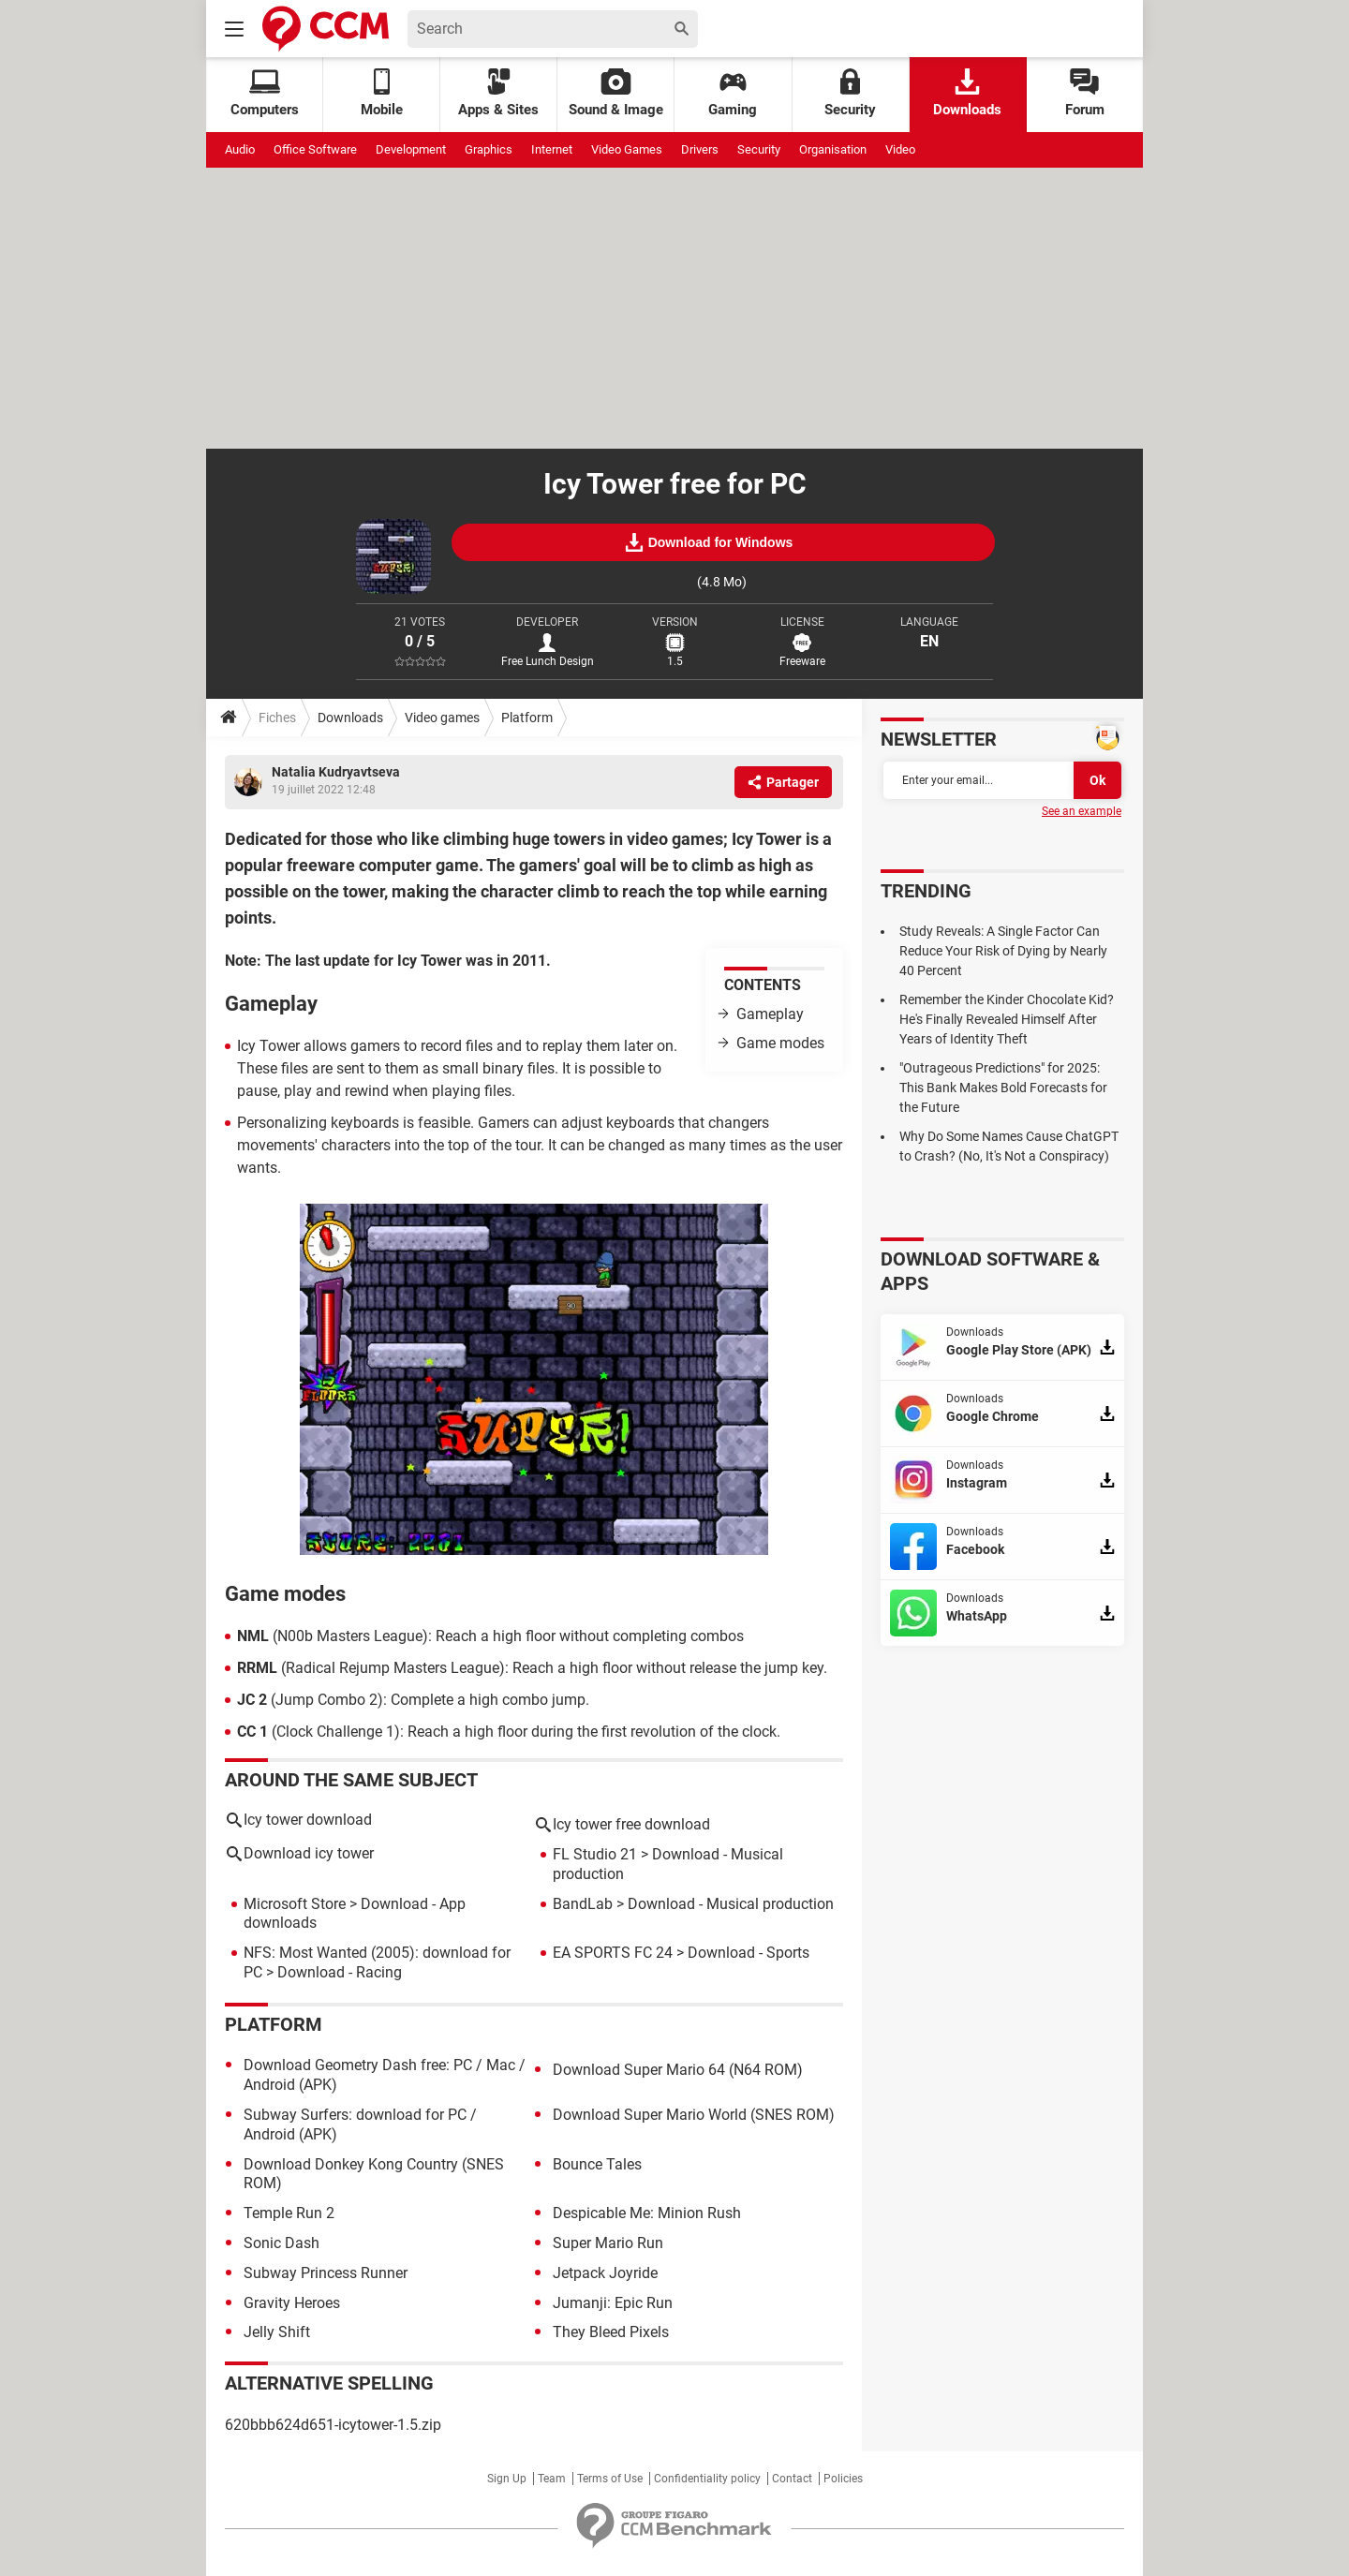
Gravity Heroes (292, 2303)
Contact (792, 2478)
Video (900, 149)
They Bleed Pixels (611, 2332)
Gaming (732, 93)
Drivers (700, 149)
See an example (1081, 811)
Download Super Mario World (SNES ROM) (694, 2115)
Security (850, 93)
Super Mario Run (608, 2243)
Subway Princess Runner (326, 2273)
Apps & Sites (498, 93)
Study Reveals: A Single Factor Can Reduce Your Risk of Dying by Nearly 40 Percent (1003, 951)
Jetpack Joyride (605, 2273)
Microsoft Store (295, 1904)
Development (411, 149)
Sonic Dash (281, 2243)
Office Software (315, 149)
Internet (551, 149)
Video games (442, 717)
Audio (240, 149)
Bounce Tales (597, 2164)
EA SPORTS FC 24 (613, 1953)
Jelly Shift (277, 2332)
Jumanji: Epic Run (613, 2303)
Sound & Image (616, 93)
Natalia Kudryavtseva (336, 771)
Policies (843, 2478)
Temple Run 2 (289, 2213)
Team (552, 2478)
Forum (1084, 93)
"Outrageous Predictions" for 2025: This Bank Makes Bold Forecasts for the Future (1003, 1087)
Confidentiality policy (707, 2478)
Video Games (626, 149)
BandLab (583, 1904)
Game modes (780, 1043)
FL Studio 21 (595, 1854)
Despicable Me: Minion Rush (647, 2213)
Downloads (967, 93)
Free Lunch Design (547, 661)
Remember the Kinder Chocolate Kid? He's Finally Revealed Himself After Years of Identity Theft (1006, 1019)
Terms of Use (610, 2478)
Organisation (833, 149)
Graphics (488, 149)
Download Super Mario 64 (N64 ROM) (678, 2070)
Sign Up (506, 2478)
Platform (527, 717)
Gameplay (770, 1014)
